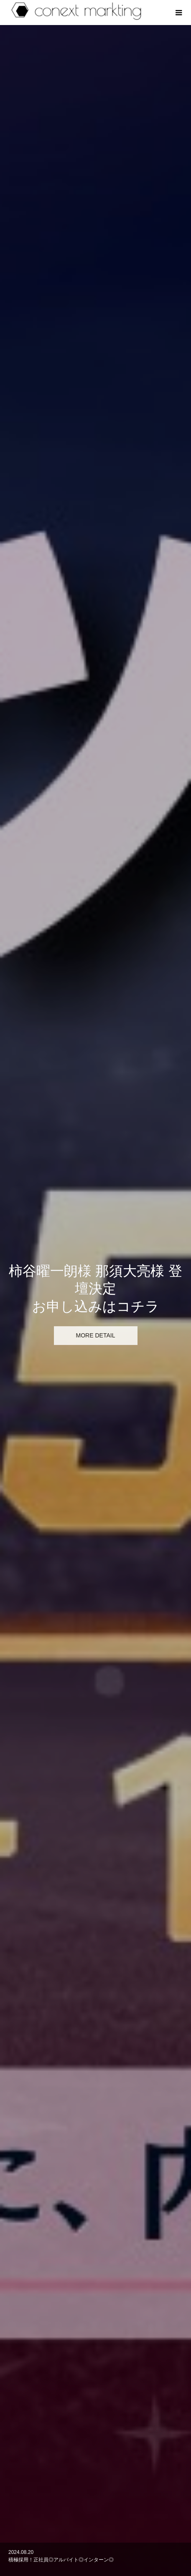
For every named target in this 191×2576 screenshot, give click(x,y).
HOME (95, 2478)
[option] (95, 162)
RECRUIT (95, 2521)
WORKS (95, 2507)
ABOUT (95, 2493)
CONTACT (95, 2535)
